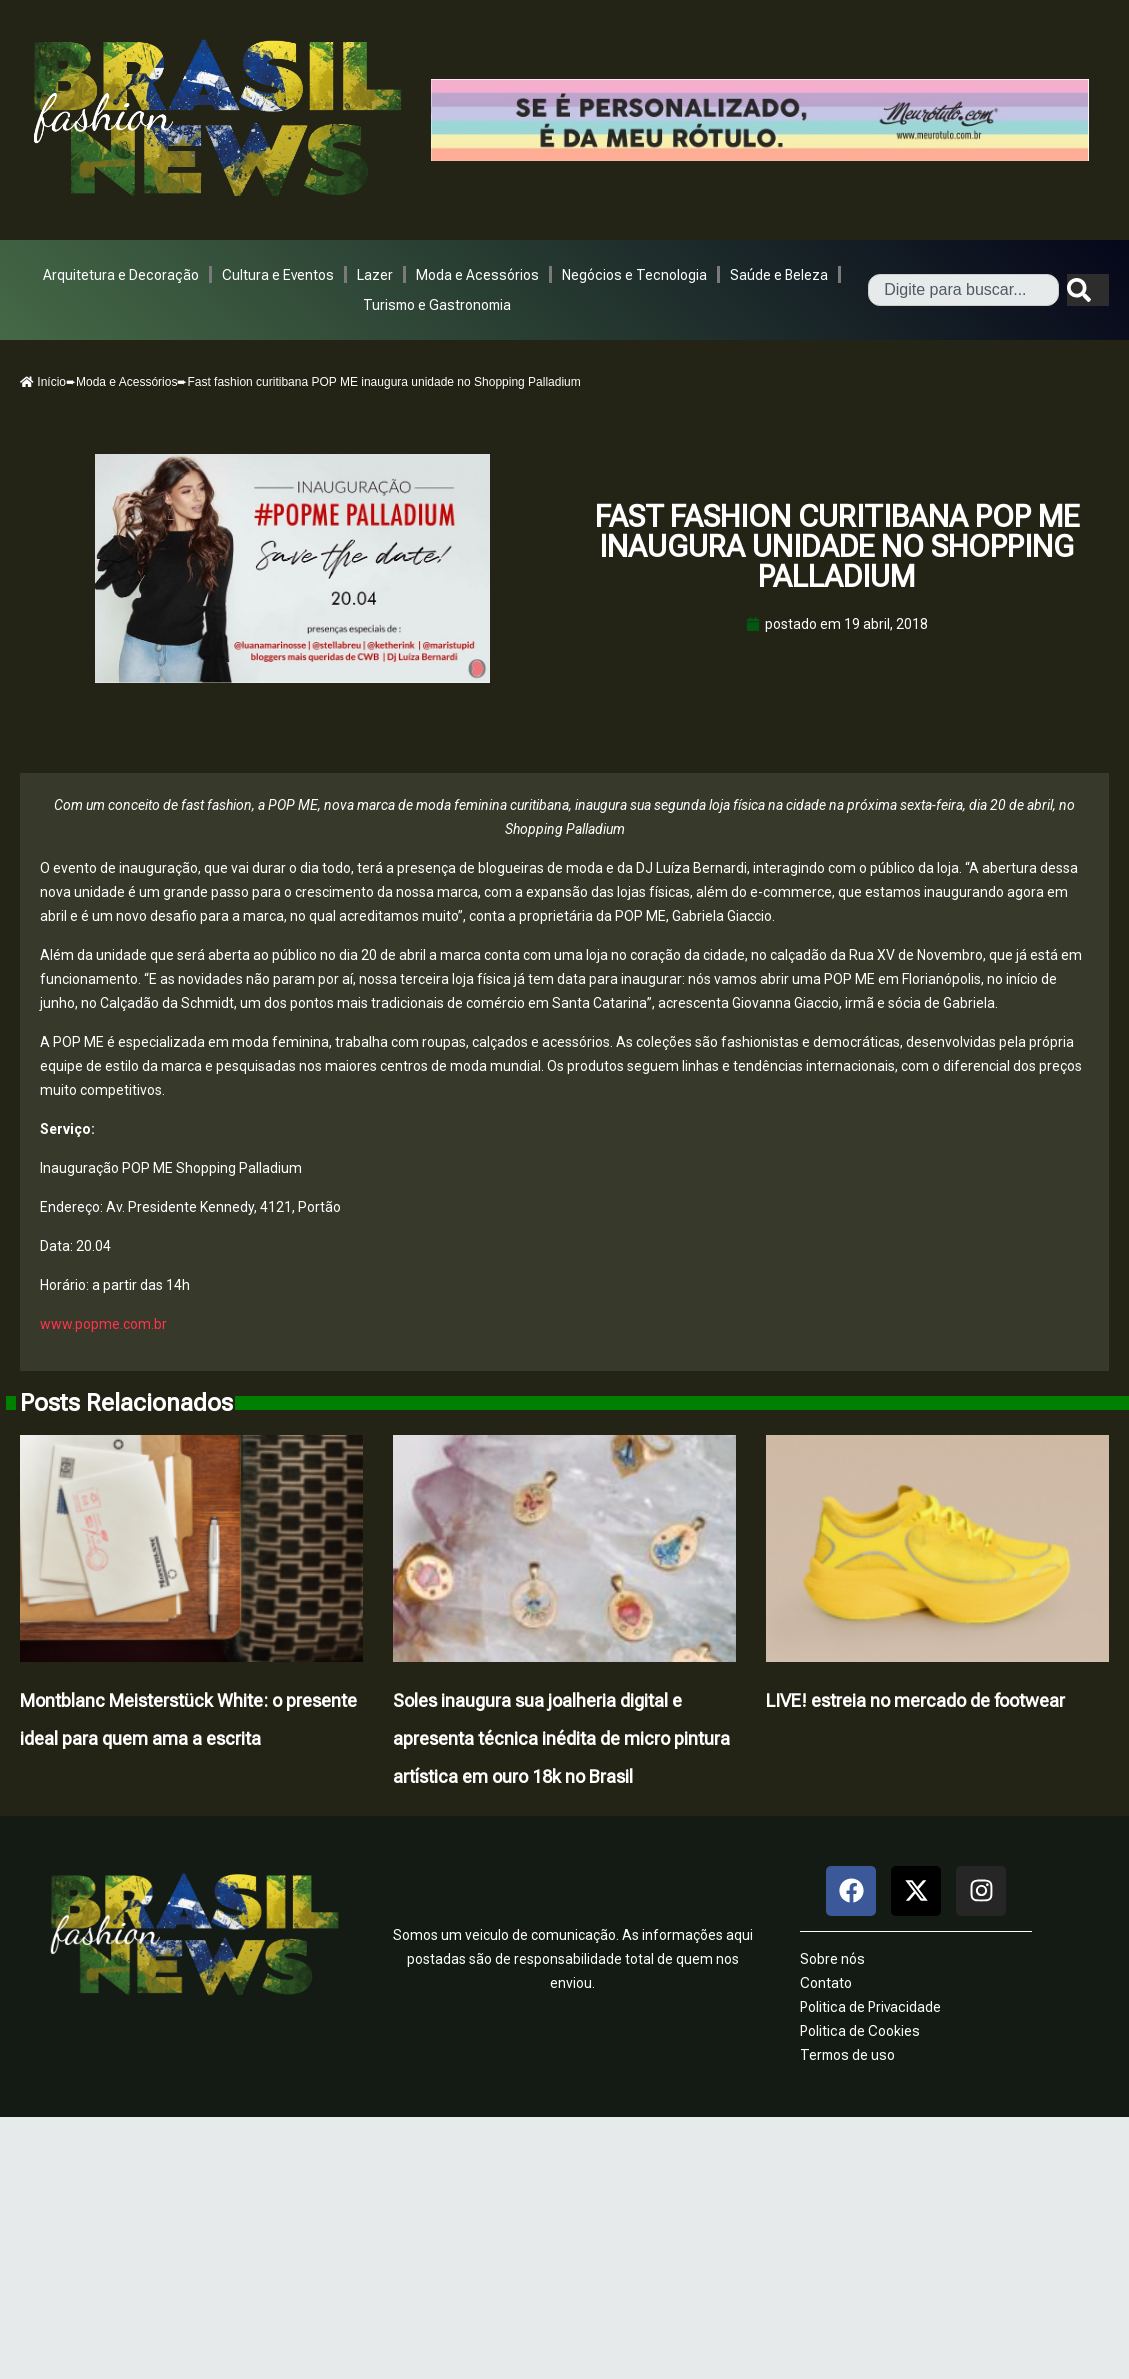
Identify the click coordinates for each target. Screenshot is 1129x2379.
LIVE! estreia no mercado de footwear (915, 1700)
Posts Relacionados (126, 1403)
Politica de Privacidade (870, 2007)
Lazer (375, 275)
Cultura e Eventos (278, 275)
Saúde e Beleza (779, 275)
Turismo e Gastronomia (437, 305)
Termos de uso (847, 2055)
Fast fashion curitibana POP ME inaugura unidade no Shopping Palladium (837, 546)
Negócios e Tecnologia (634, 275)
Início (43, 382)
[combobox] (963, 290)
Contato (826, 1983)
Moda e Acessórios (477, 275)
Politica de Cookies (860, 2031)
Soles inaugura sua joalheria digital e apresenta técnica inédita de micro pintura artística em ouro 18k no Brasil (561, 1738)
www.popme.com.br (103, 1324)
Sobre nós (832, 1959)
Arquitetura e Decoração (121, 275)
